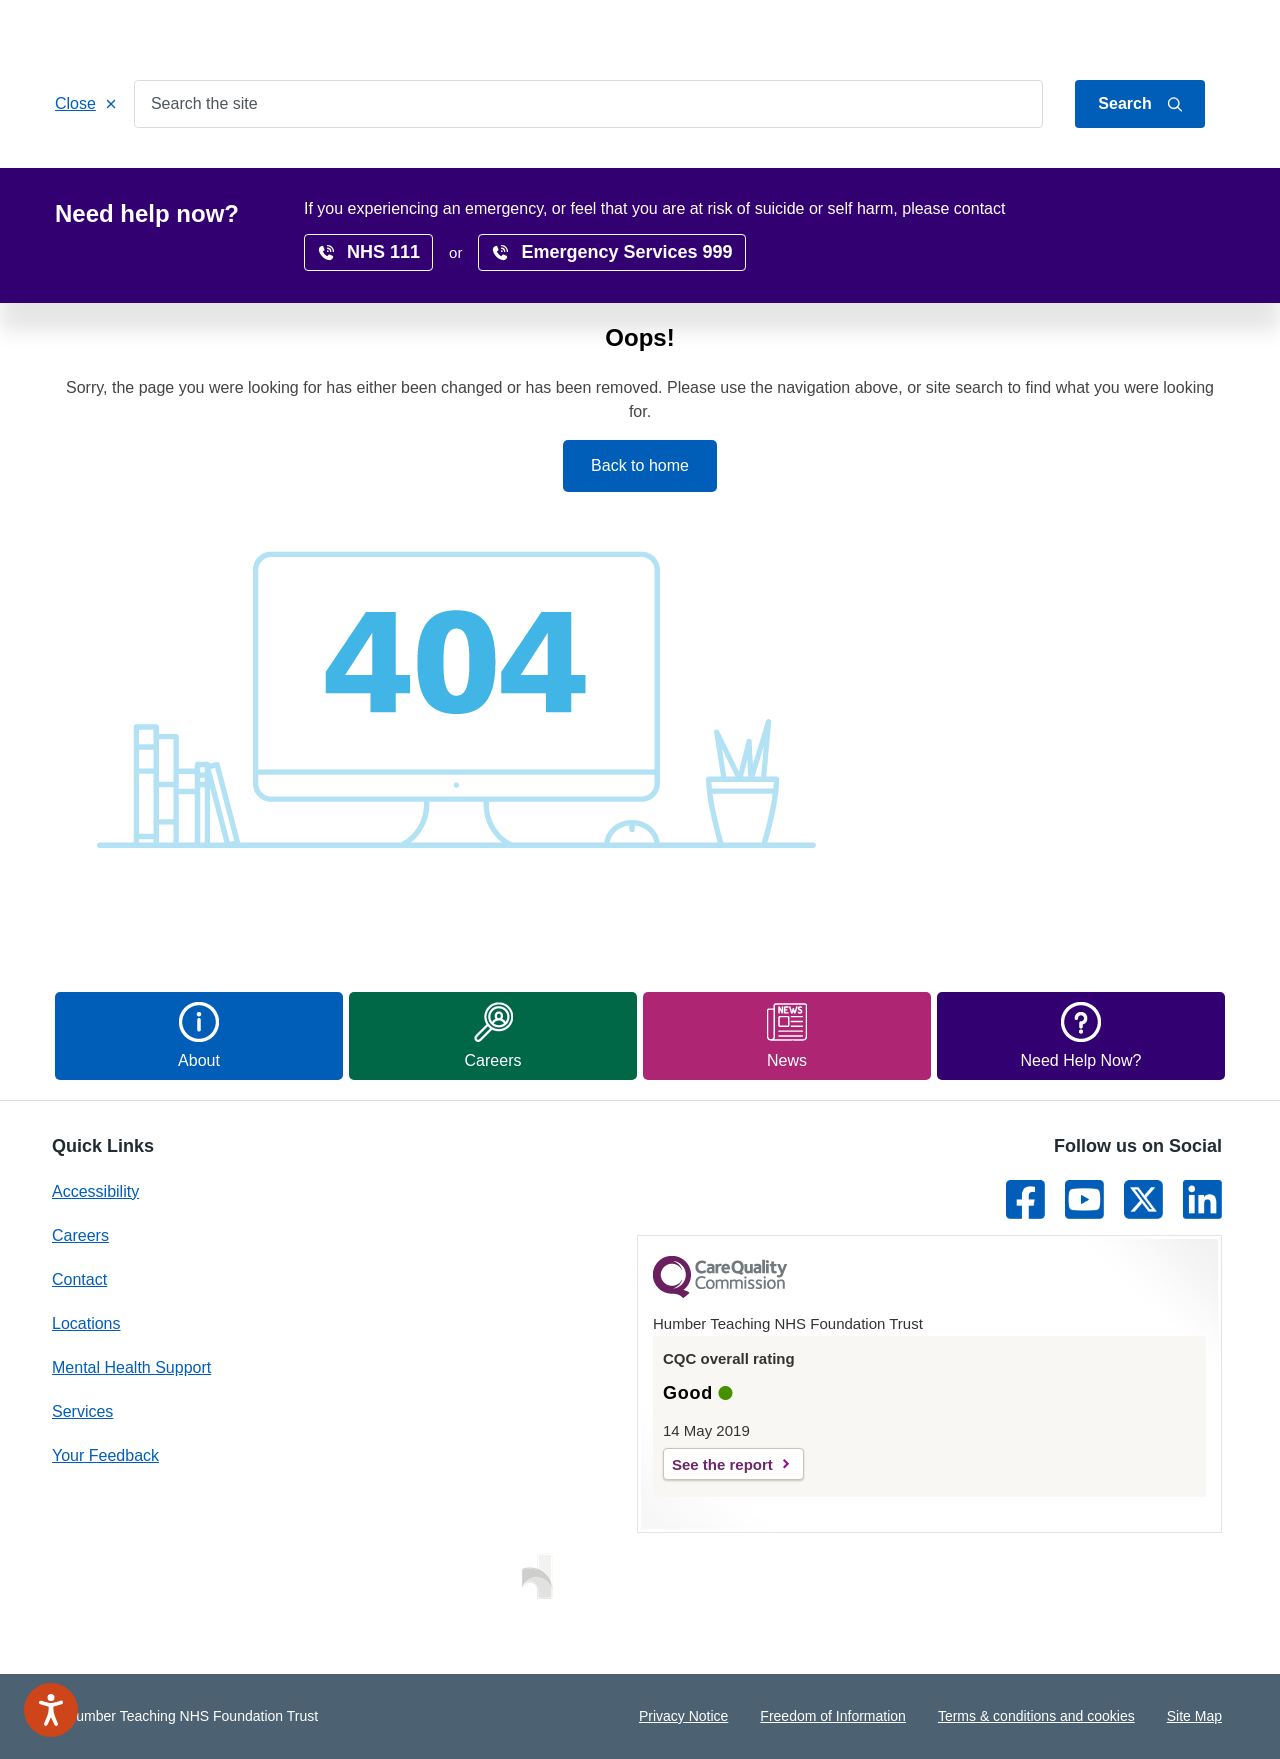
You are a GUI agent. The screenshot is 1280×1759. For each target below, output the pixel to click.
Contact (1201, 33)
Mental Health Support (131, 1367)
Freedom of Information (833, 1716)
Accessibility (881, 171)
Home (94, 171)
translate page (1160, 213)
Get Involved (455, 171)
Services (182, 171)
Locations (570, 171)
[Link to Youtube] (1084, 1199)
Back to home (640, 465)
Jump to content (1033, 33)
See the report (722, 1464)
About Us (1130, 33)
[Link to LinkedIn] (1202, 1199)
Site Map (1194, 1716)
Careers (669, 171)
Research (768, 171)
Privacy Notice (683, 1716)
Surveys (990, 171)
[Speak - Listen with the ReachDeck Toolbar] (51, 1710)
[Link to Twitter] (1143, 1199)
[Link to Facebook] (1025, 1199)
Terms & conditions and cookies (1036, 1716)
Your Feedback (105, 1455)
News (1075, 171)
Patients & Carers (311, 171)
